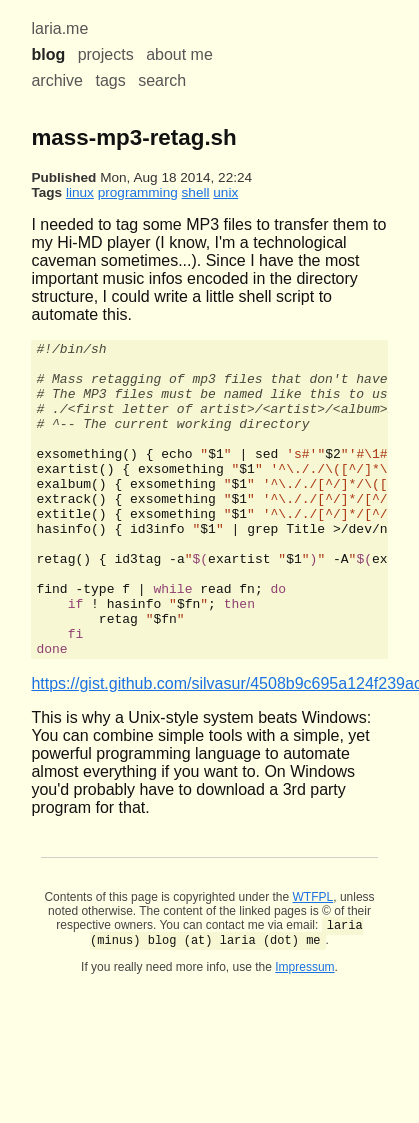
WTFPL (313, 960)
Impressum (304, 1034)
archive (57, 80)
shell (196, 192)
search (162, 80)
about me (179, 54)
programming (138, 192)
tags (110, 80)
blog (48, 54)
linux (80, 192)
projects (106, 54)
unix (225, 192)
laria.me (59, 28)
